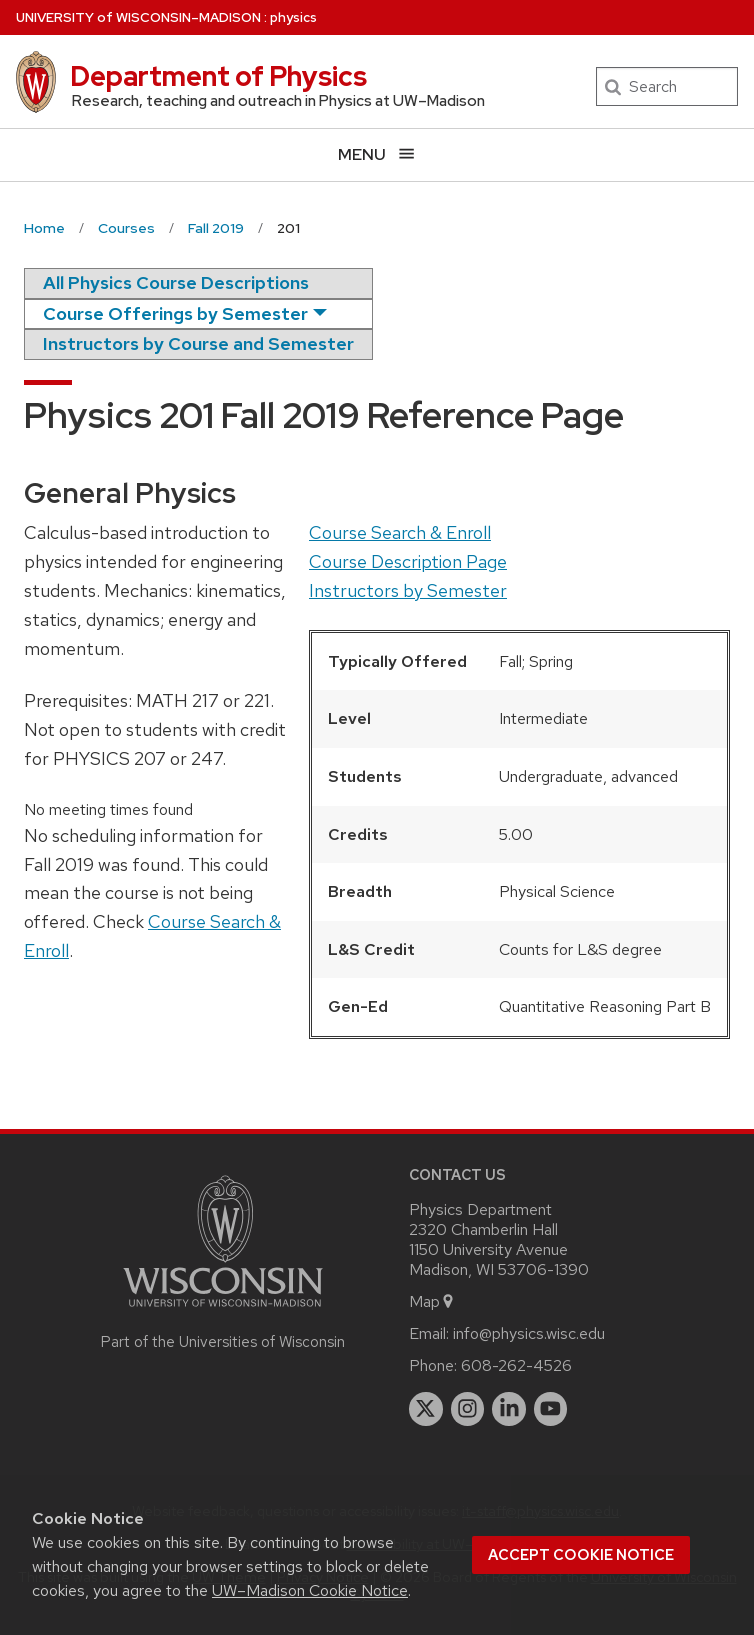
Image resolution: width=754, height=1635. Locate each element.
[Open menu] (377, 154)
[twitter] (426, 1409)
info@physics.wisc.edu (529, 1333)
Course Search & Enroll (400, 532)
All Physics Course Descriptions (176, 282)
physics (293, 17)
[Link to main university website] (223, 1310)
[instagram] (468, 1409)
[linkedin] (509, 1409)
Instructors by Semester (408, 590)
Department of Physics (218, 76)
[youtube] (551, 1409)
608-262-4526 (516, 1365)
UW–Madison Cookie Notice (310, 1590)
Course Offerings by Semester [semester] (175, 313)
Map (432, 1301)
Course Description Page (408, 561)
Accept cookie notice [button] (581, 1555)
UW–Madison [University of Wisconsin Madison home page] (138, 17)
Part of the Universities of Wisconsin (223, 1342)
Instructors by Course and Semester (198, 343)
